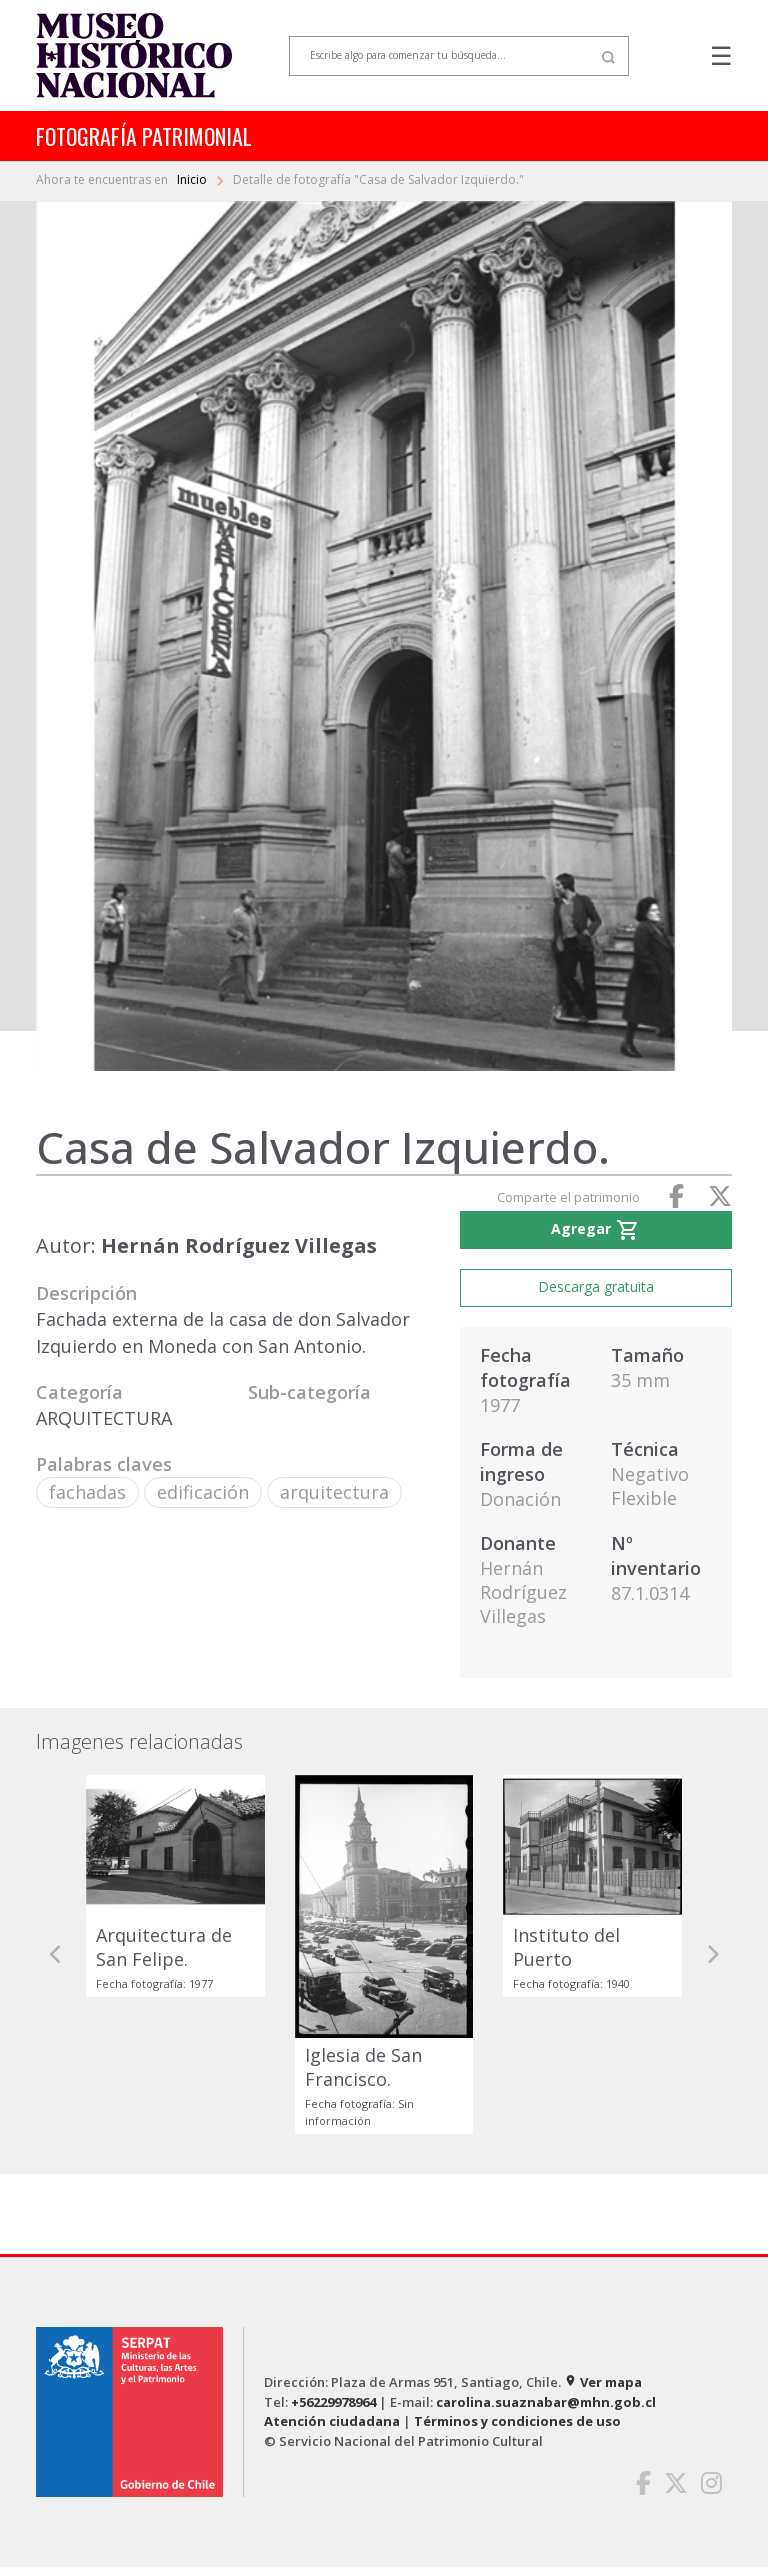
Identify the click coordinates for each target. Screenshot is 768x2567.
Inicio (193, 179)
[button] (56, 1954)
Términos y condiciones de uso (517, 2421)
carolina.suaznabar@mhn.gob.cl (546, 2402)
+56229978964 (333, 2402)
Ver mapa (603, 2382)
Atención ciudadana (332, 2421)
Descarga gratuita (596, 1286)
